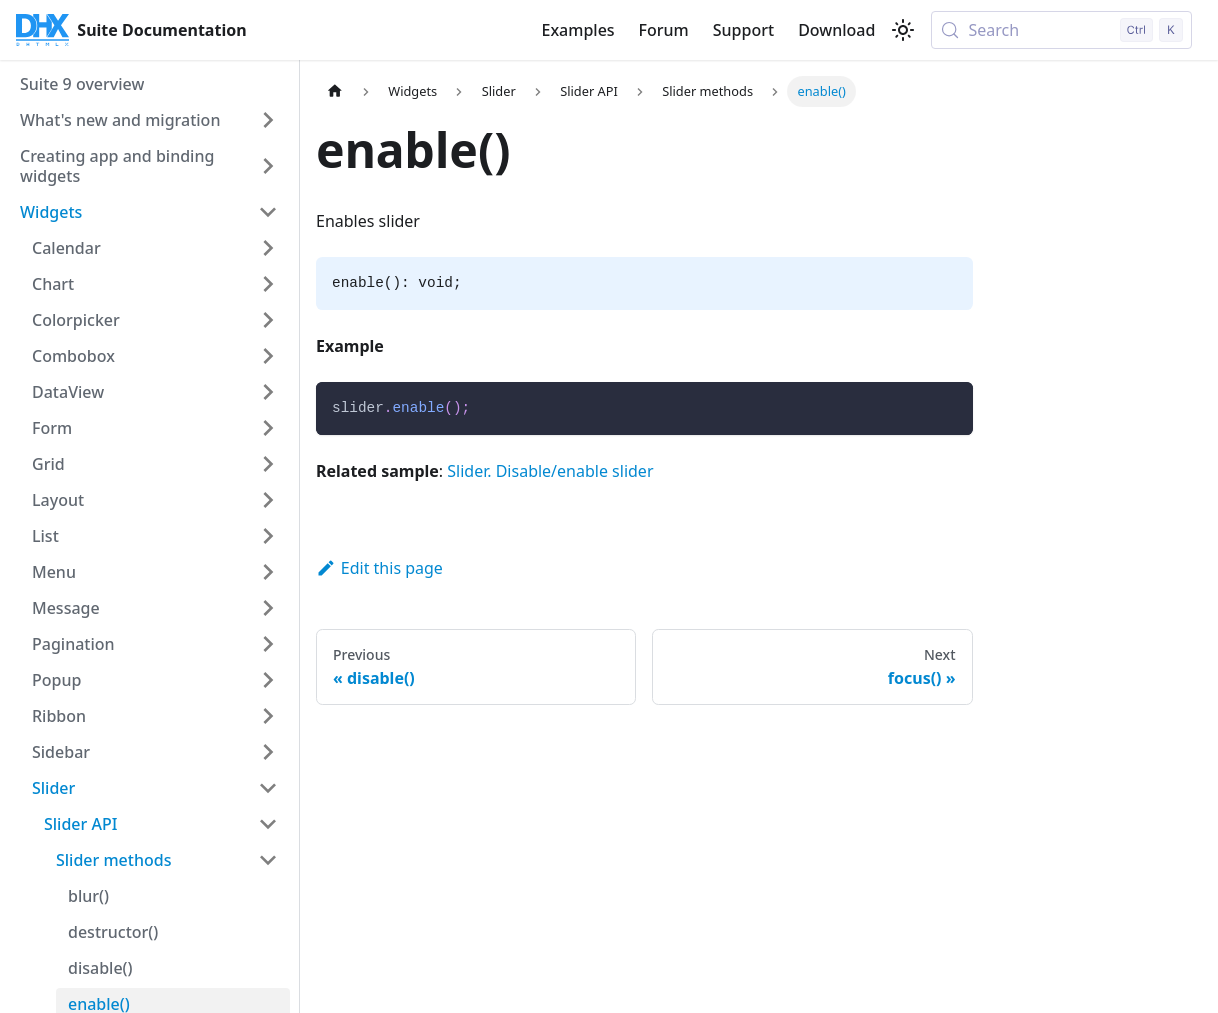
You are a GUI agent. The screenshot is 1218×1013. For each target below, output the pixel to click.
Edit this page (379, 568)
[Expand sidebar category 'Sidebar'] (268, 752)
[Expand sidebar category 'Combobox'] (268, 356)
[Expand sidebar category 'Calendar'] (268, 248)
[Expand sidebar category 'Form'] (268, 428)
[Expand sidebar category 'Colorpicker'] (268, 320)
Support (743, 30)
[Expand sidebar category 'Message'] (268, 608)
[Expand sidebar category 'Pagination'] (268, 644)
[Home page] (335, 91)
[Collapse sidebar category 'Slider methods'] (268, 860)
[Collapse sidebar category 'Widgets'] (268, 212)
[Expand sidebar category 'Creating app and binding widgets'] (268, 166)
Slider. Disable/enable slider (550, 471)
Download (836, 30)
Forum (664, 30)
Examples (577, 30)
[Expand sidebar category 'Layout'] (268, 500)
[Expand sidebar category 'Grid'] (268, 464)
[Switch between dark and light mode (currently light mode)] (903, 30)
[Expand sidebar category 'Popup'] (268, 680)
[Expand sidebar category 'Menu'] (268, 572)
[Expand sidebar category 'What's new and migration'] (268, 120)
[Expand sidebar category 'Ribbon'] (268, 716)
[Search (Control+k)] (1061, 30)
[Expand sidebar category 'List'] (268, 536)
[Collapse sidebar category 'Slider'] (268, 788)
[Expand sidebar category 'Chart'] (268, 284)
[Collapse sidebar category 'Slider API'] (268, 824)
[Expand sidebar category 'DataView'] (268, 392)
